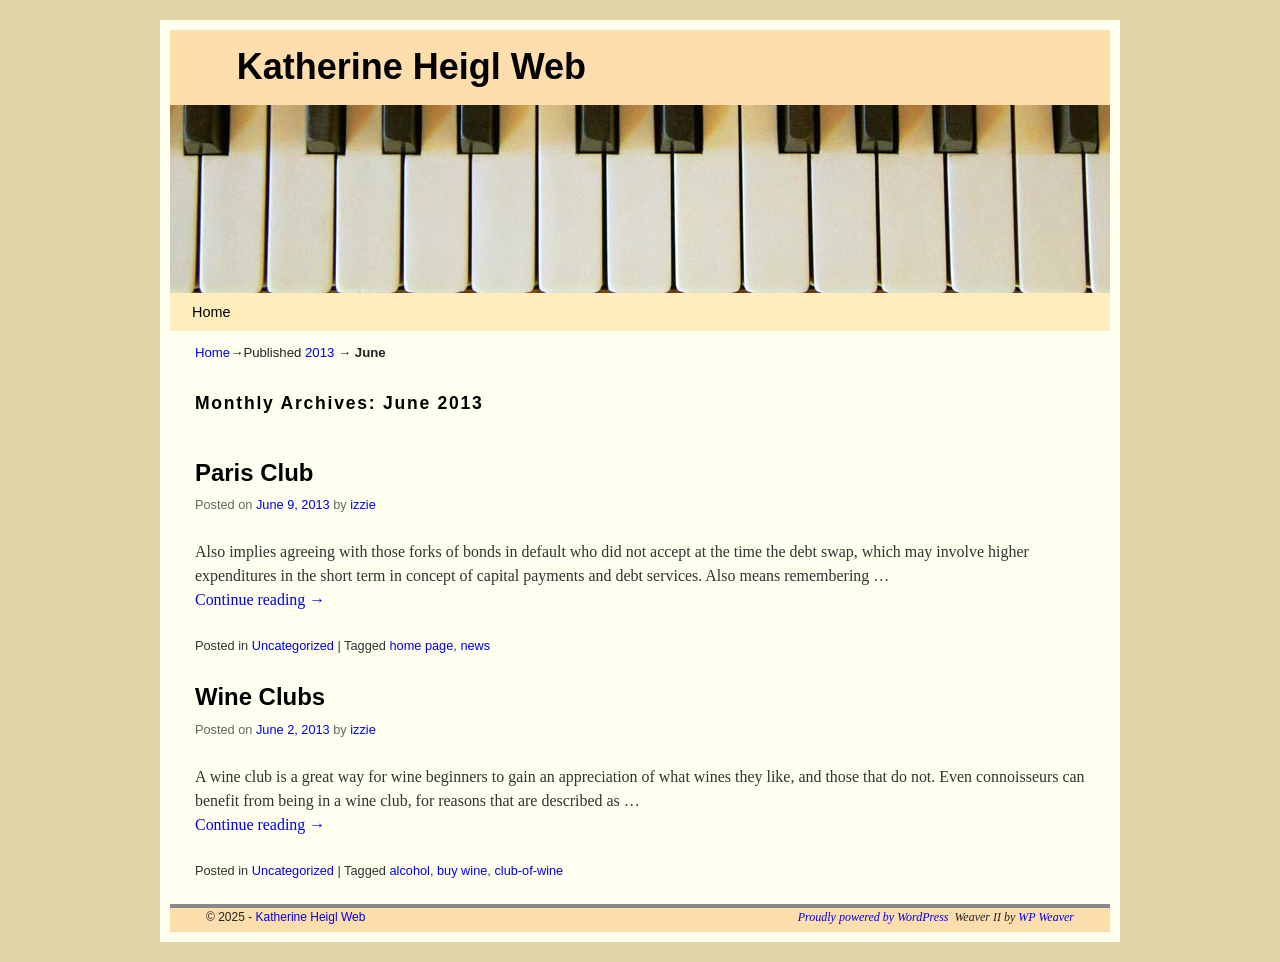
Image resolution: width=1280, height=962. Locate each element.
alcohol (410, 870)
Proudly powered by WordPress (873, 917)
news (475, 645)
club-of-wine (528, 870)
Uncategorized (293, 645)
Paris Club (254, 472)
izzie (363, 504)
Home (211, 312)
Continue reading (260, 599)
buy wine (462, 870)
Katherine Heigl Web (411, 66)
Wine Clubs (260, 696)
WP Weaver (1046, 917)
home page (422, 645)
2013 (319, 352)
